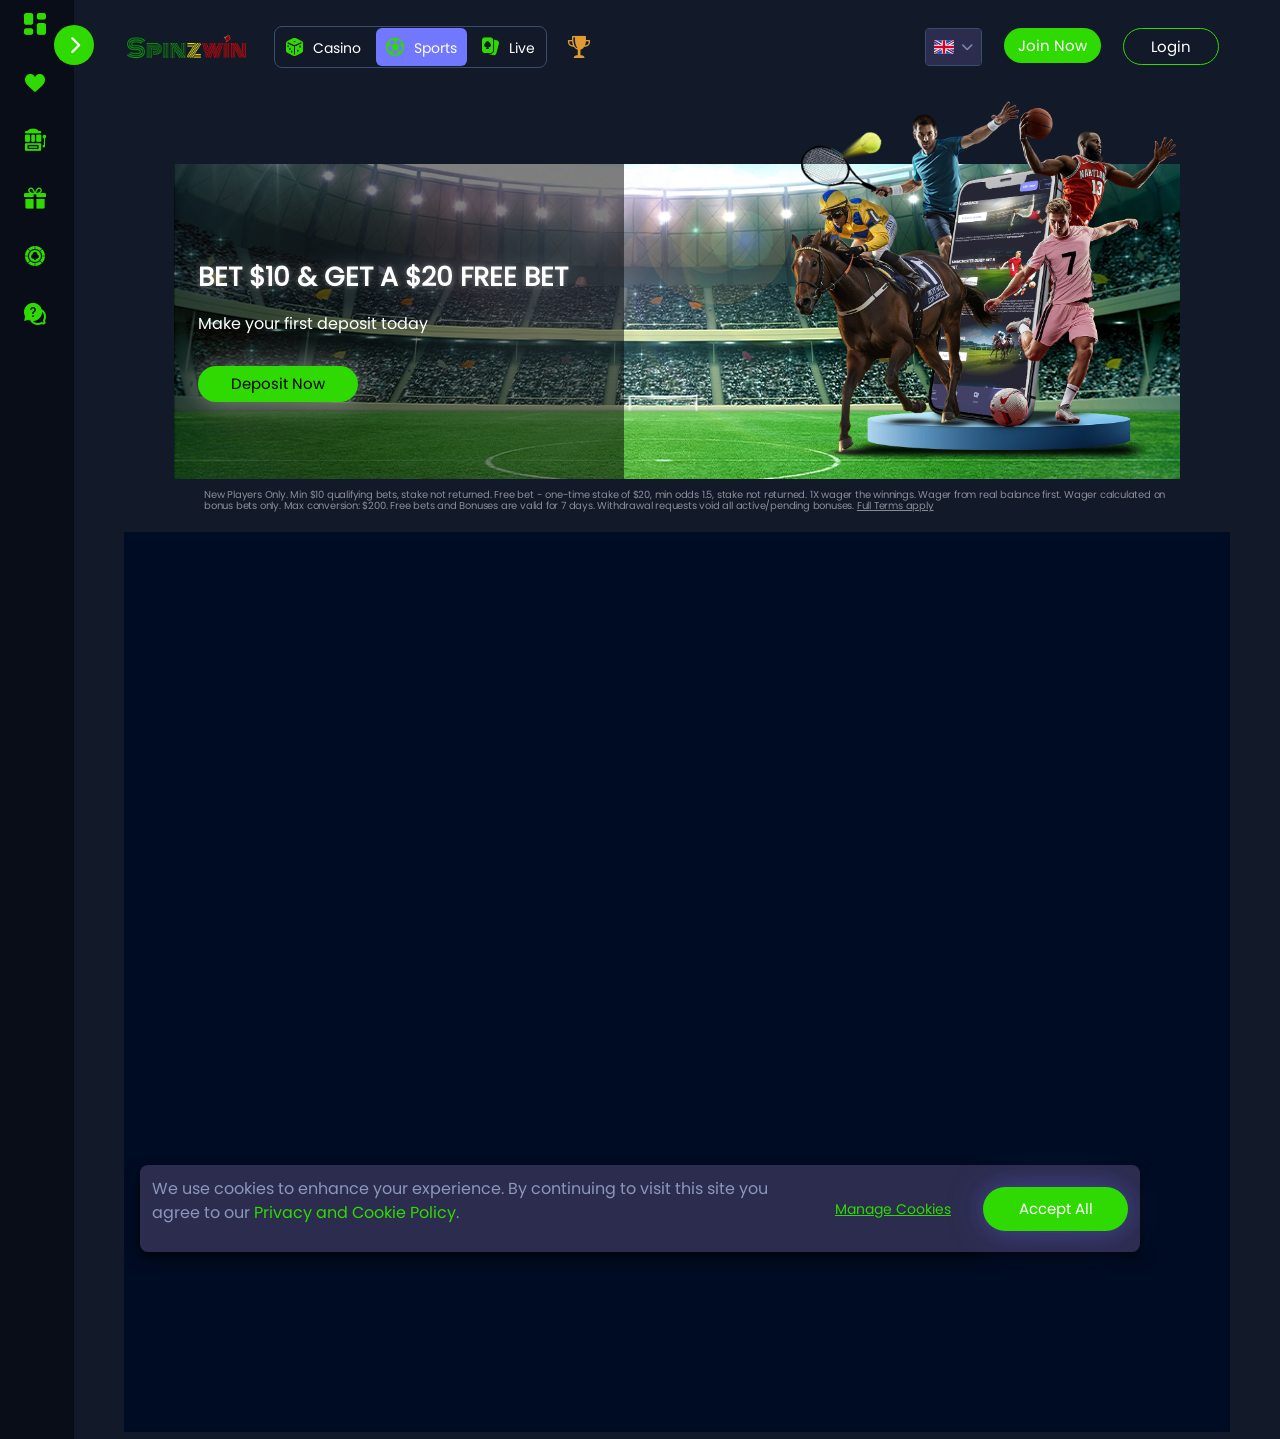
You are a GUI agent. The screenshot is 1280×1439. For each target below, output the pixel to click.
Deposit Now (278, 383)
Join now (1052, 45)
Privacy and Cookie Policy (355, 1212)
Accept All (1056, 1208)
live (508, 48)
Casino (323, 48)
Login (1171, 46)
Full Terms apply (895, 505)
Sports (421, 48)
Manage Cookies (893, 1209)
